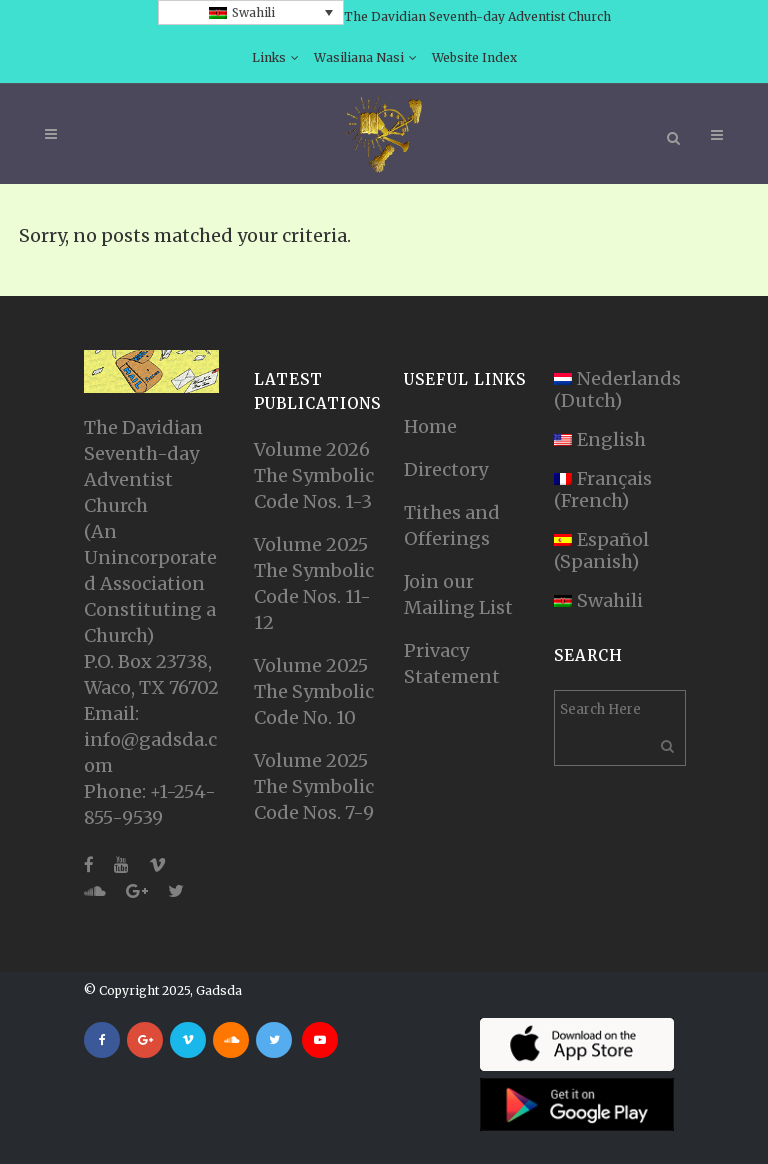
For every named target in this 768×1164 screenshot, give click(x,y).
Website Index (474, 57)
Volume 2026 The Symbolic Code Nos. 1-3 (314, 475)
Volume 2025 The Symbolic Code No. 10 (314, 691)
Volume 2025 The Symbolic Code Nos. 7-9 (314, 786)
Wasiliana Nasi (359, 57)
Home (430, 426)
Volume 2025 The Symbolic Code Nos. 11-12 (314, 583)
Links (269, 57)
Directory (446, 469)
